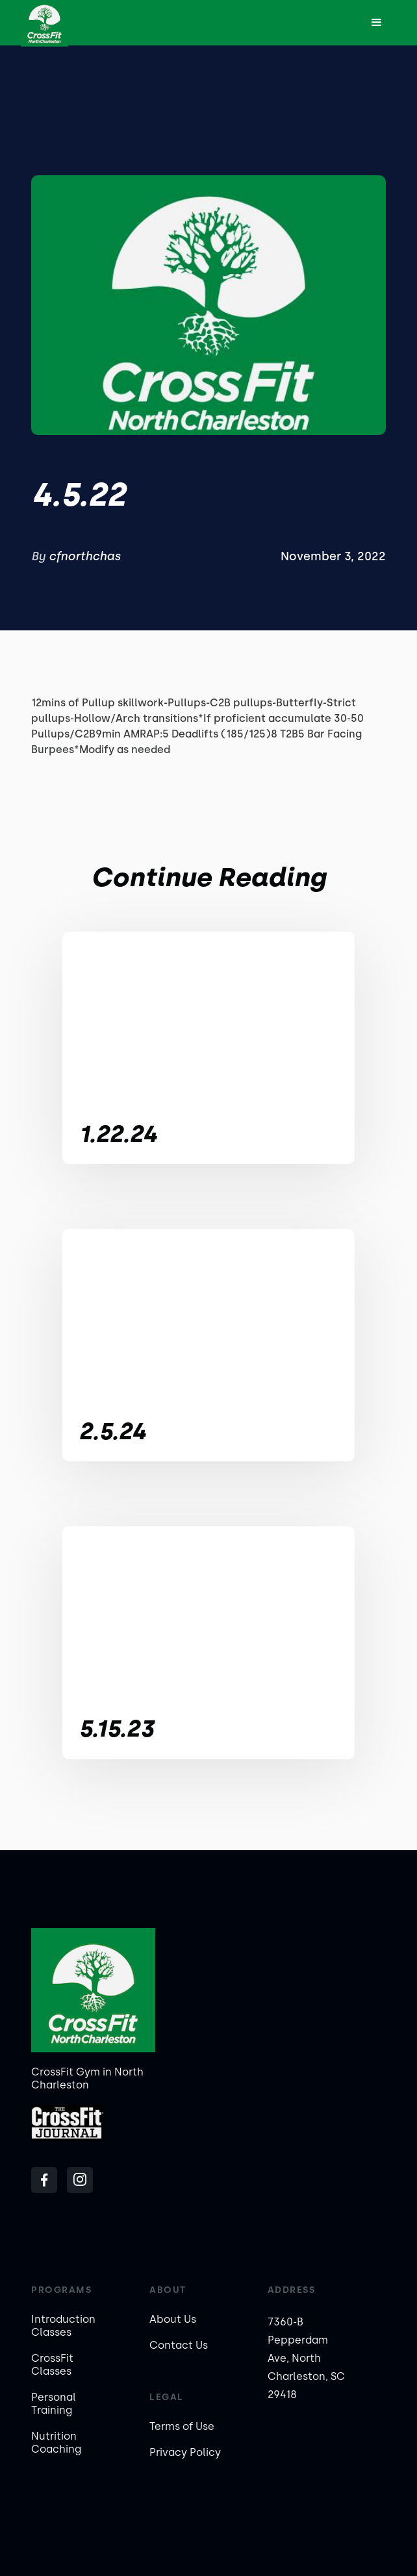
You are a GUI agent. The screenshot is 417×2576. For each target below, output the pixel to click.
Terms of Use (181, 2426)
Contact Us (178, 2345)
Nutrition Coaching (56, 2442)
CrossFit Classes (52, 2364)
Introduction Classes (63, 2325)
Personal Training (53, 2403)
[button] (376, 22)
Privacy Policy (185, 2452)
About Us (172, 2319)
